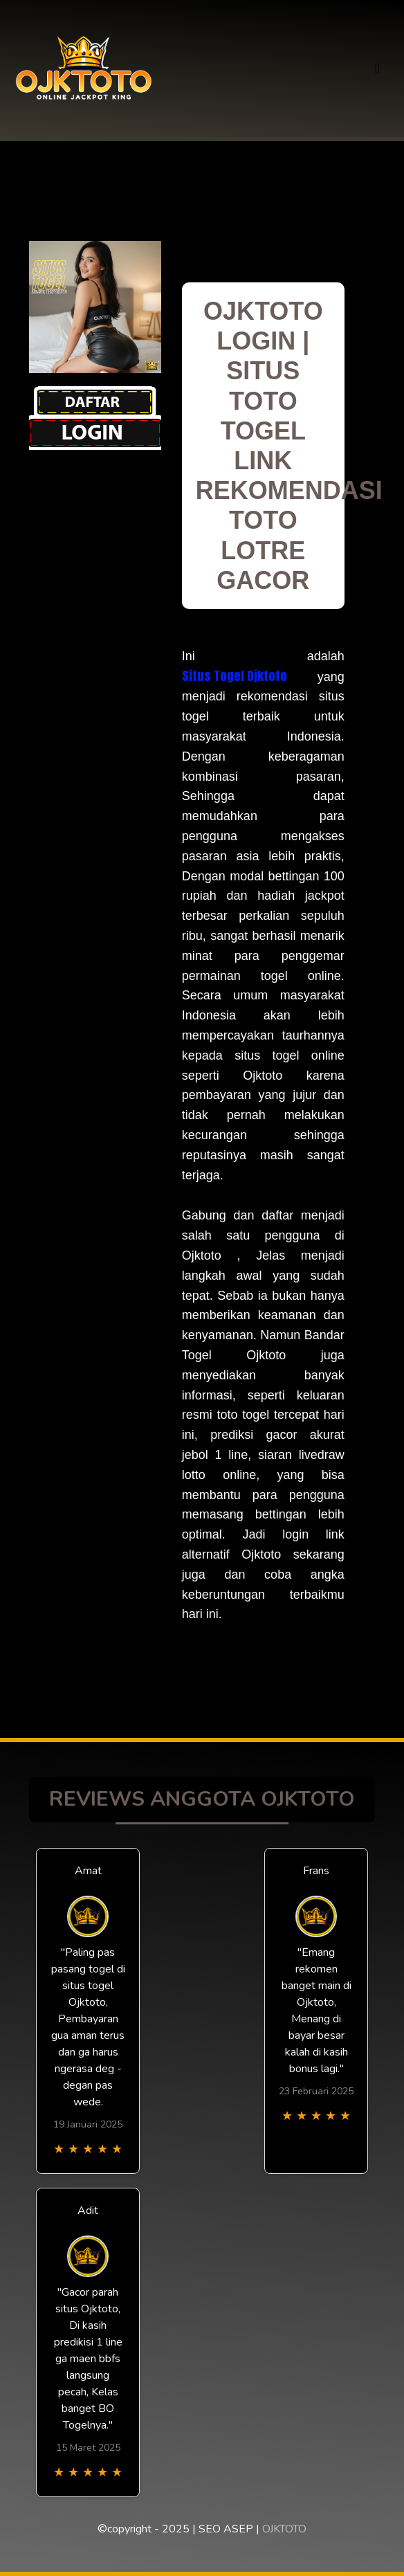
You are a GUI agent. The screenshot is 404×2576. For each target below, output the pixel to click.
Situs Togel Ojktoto (234, 675)
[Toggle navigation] (377, 69)
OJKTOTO (284, 2529)
